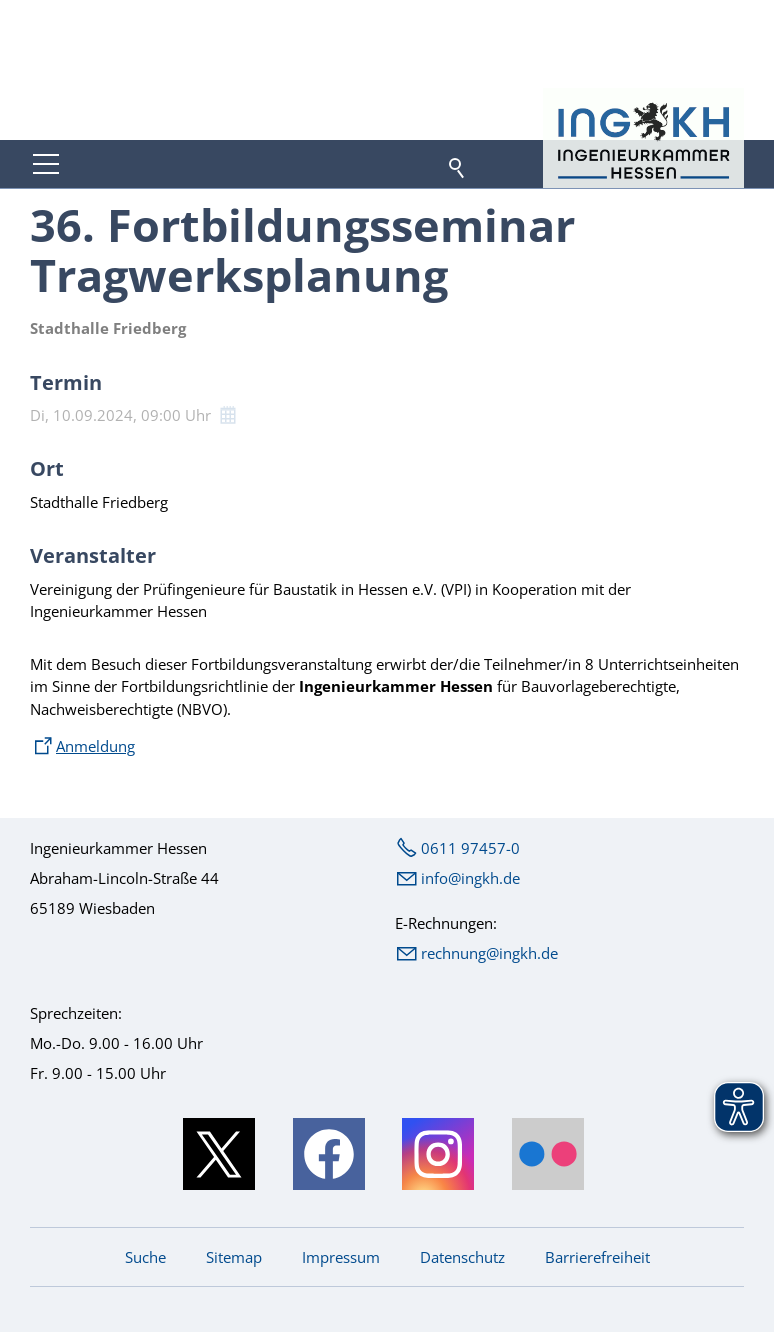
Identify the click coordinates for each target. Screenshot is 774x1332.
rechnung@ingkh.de (489, 953)
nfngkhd (470, 878)
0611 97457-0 (470, 848)
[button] (46, 164)
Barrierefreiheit (597, 1257)
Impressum (341, 1257)
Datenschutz (462, 1257)
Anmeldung (95, 746)
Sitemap (234, 1257)
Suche (145, 1257)
